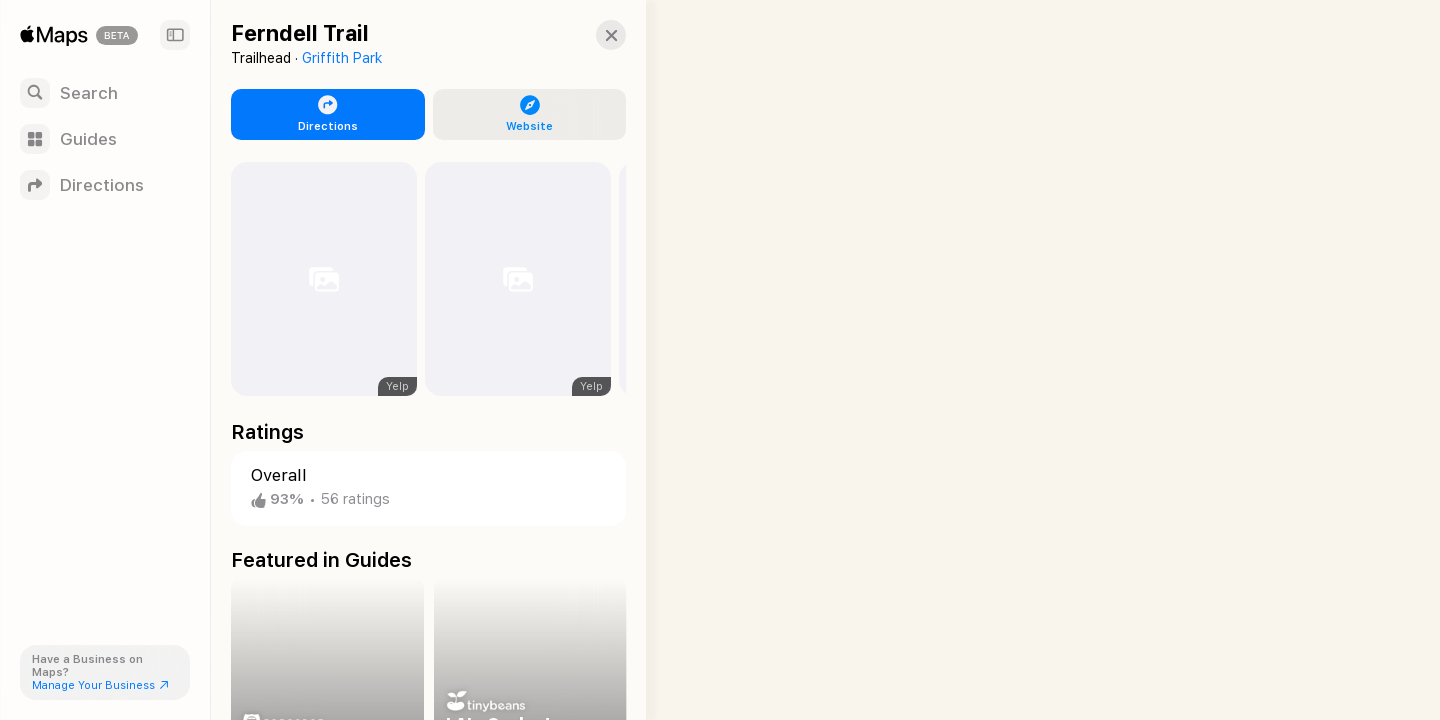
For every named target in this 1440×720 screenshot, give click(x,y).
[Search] (105, 93)
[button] (596, 35)
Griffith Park (342, 58)
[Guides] (105, 139)
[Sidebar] (175, 35)
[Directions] (105, 185)
